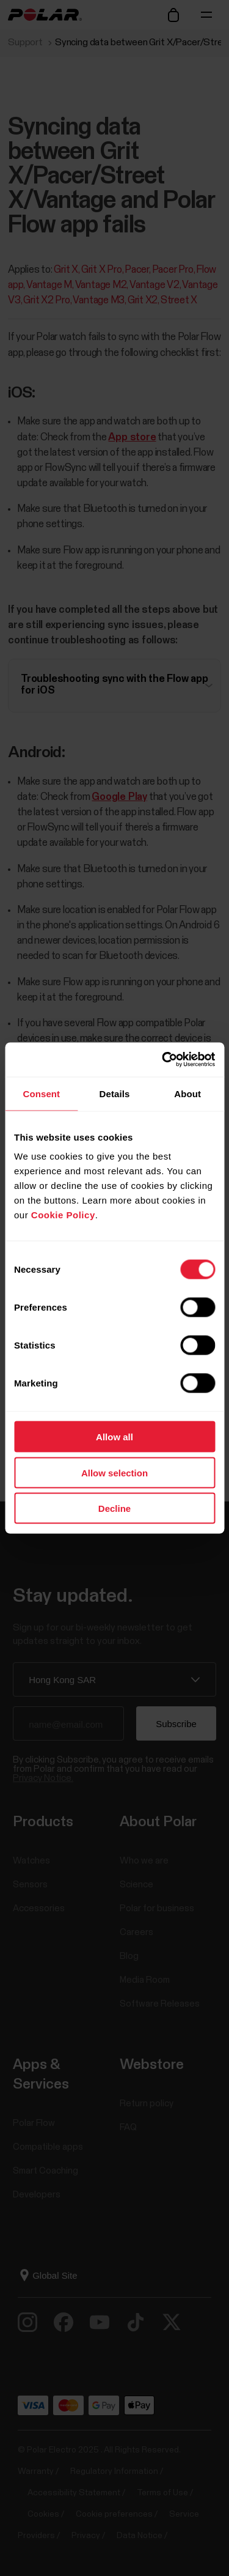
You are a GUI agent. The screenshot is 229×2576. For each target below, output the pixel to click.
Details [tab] (115, 1093)
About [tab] (187, 1093)
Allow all (114, 1437)
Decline (114, 1508)
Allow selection (114, 1472)
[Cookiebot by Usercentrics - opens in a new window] (163, 1060)
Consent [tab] (41, 1093)
